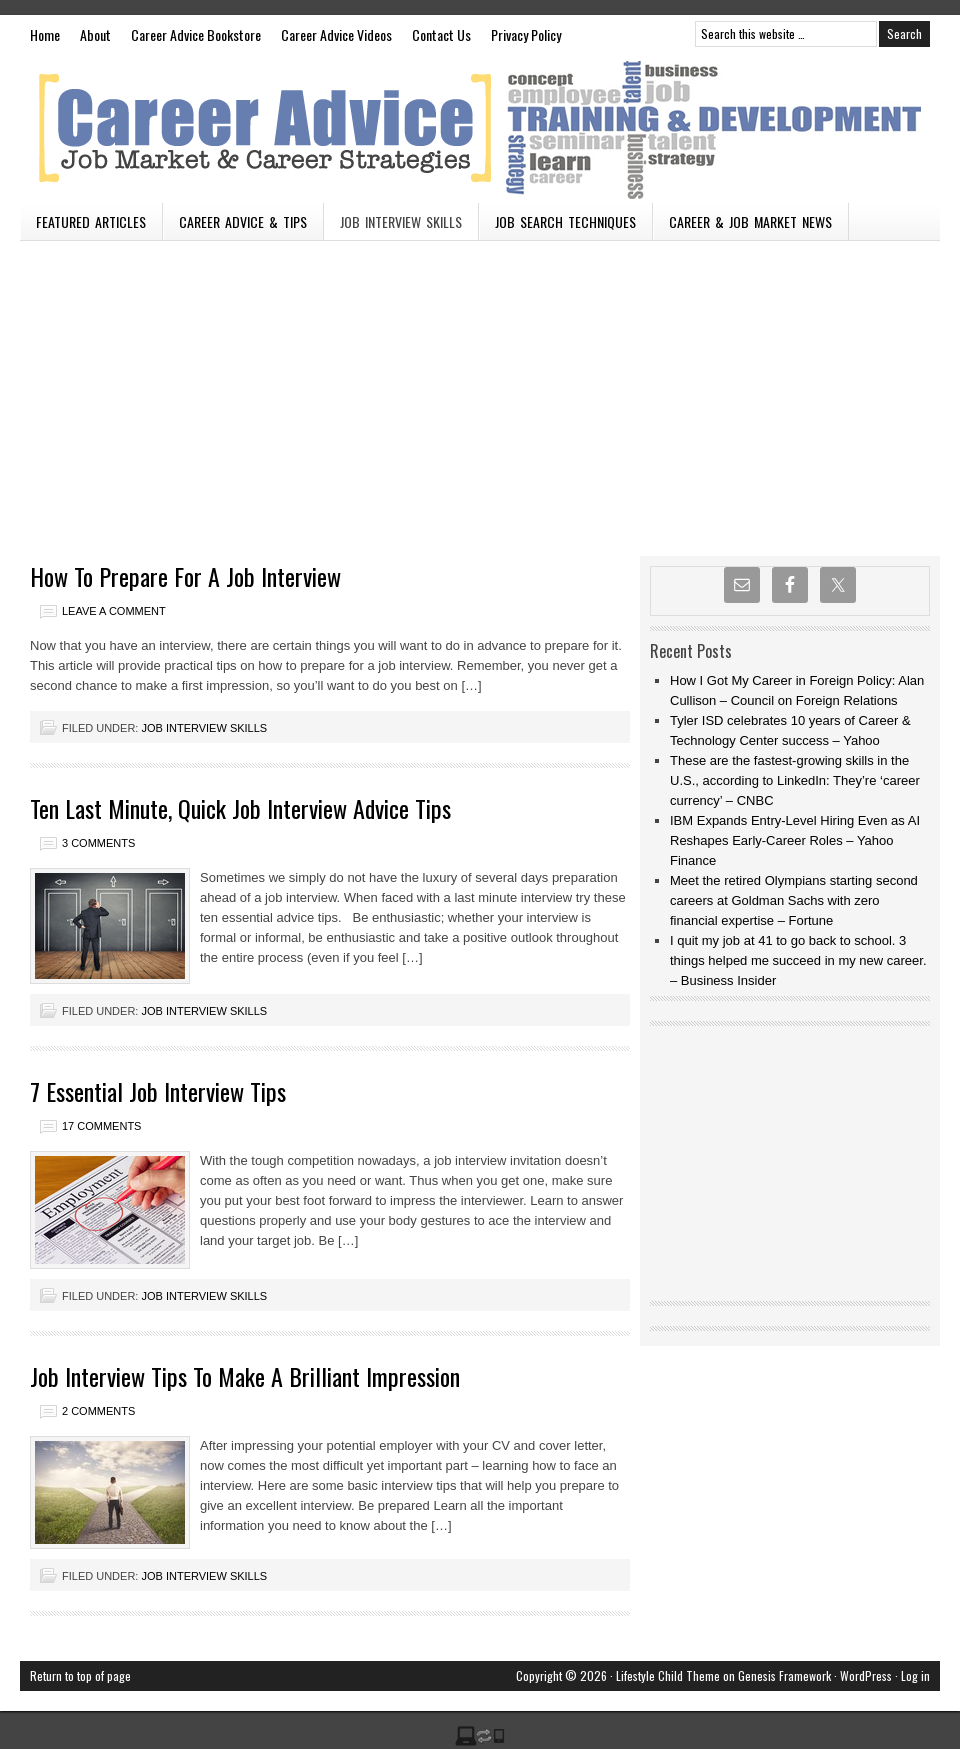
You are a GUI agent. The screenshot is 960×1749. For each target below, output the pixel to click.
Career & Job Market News (750, 221)
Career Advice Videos (336, 34)
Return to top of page (80, 1675)
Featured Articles (91, 221)
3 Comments (98, 843)
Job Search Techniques (565, 221)
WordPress (866, 1675)
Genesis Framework (784, 1675)
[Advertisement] (480, 391)
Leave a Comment (114, 611)
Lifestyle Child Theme (668, 1675)
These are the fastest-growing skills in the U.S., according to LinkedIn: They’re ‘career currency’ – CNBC (795, 780)
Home (45, 34)
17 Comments (101, 1126)
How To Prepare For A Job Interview (185, 576)
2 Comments (98, 1411)
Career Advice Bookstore (196, 34)
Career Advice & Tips (243, 221)
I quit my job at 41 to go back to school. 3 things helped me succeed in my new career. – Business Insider (798, 960)
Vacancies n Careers (480, 128)
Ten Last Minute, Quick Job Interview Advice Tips (240, 808)
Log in (915, 1675)
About (95, 34)
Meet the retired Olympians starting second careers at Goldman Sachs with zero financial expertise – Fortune (794, 900)
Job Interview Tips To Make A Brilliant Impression (245, 1376)
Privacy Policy (526, 34)
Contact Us (441, 34)
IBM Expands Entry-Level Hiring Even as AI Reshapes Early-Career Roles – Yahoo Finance (795, 840)
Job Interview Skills (401, 221)
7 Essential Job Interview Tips (158, 1091)
